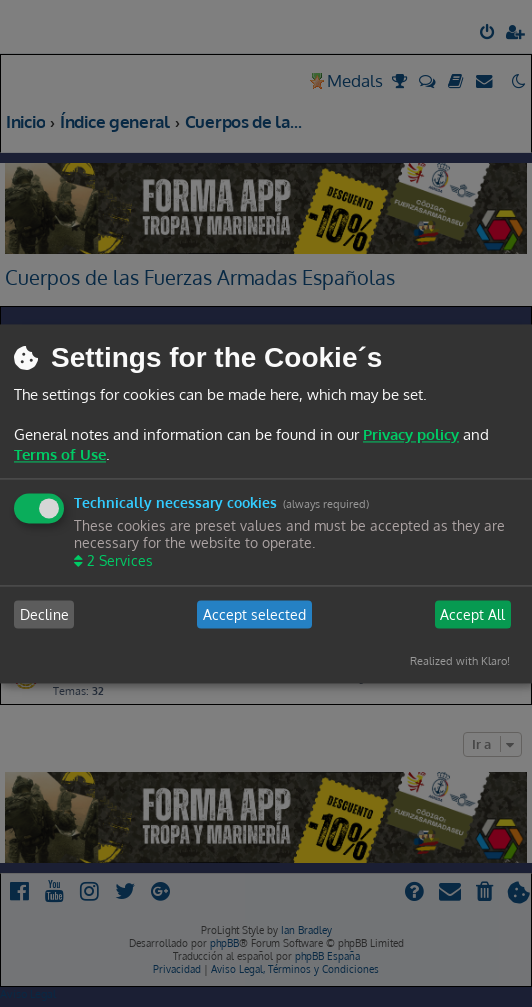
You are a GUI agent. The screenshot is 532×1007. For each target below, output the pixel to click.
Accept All (472, 614)
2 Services (118, 561)
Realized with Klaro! (460, 662)
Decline (44, 614)
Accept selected (254, 614)
